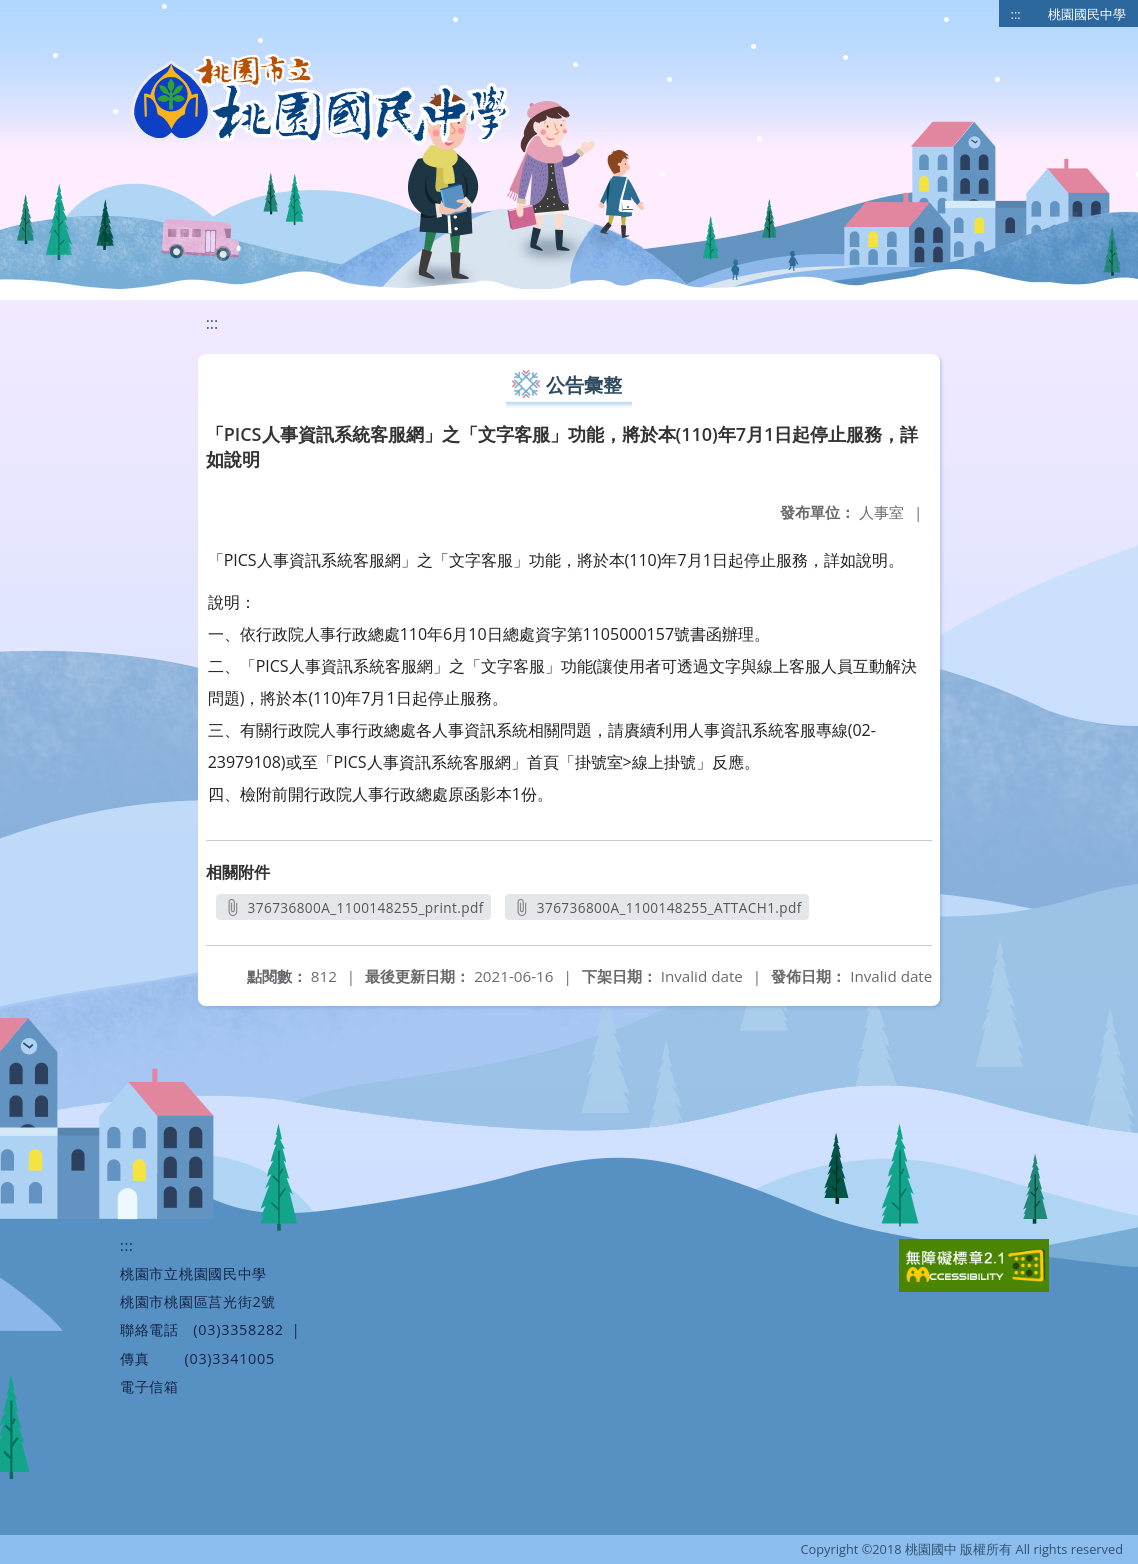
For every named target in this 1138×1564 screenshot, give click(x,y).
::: (1016, 14)
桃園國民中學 (1087, 14)
